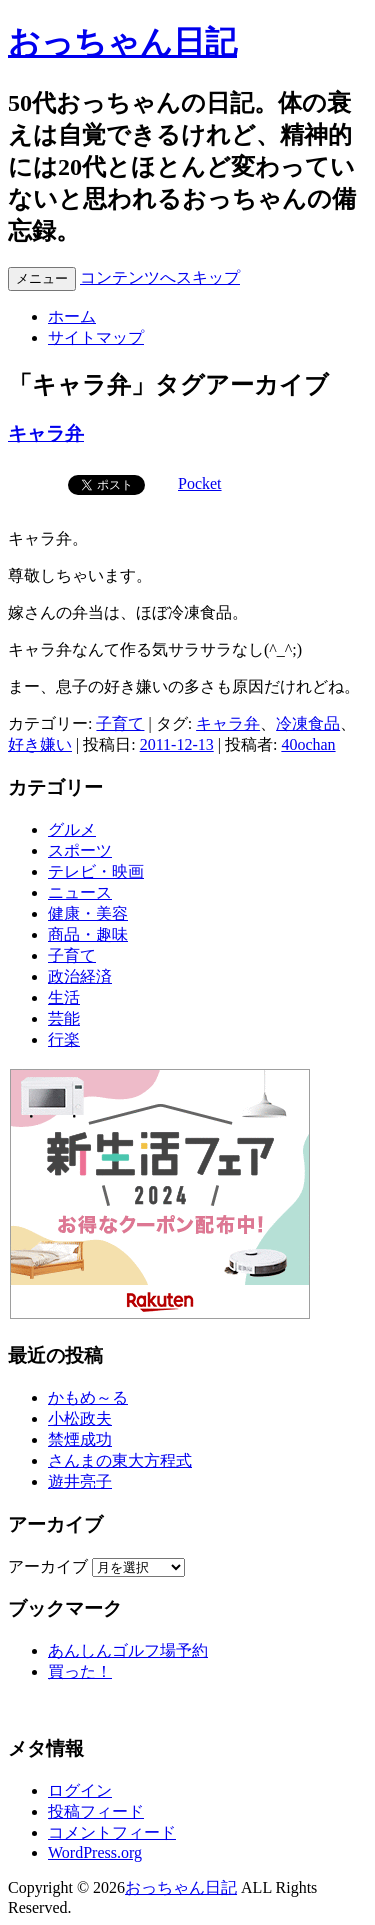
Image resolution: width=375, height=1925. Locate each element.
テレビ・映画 (96, 871)
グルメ (72, 829)
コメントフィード (112, 1832)
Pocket (200, 483)
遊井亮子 (80, 1481)
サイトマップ (96, 337)
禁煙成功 (80, 1439)
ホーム (72, 316)
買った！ (80, 1671)
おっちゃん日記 (122, 42)
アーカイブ (48, 1566)
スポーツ (80, 850)
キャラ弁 (46, 433)
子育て (120, 723)
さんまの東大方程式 (120, 1460)
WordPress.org (95, 1852)
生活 (64, 997)
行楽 (64, 1039)
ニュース (80, 892)
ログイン (80, 1790)
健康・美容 (88, 913)
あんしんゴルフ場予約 (128, 1650)
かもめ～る (88, 1397)
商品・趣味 (88, 934)
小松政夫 (80, 1418)
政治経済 (80, 976)
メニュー (42, 278)
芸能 (64, 1018)
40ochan (308, 744)
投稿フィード (96, 1811)
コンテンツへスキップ (160, 277)
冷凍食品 (308, 723)
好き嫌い (40, 744)
